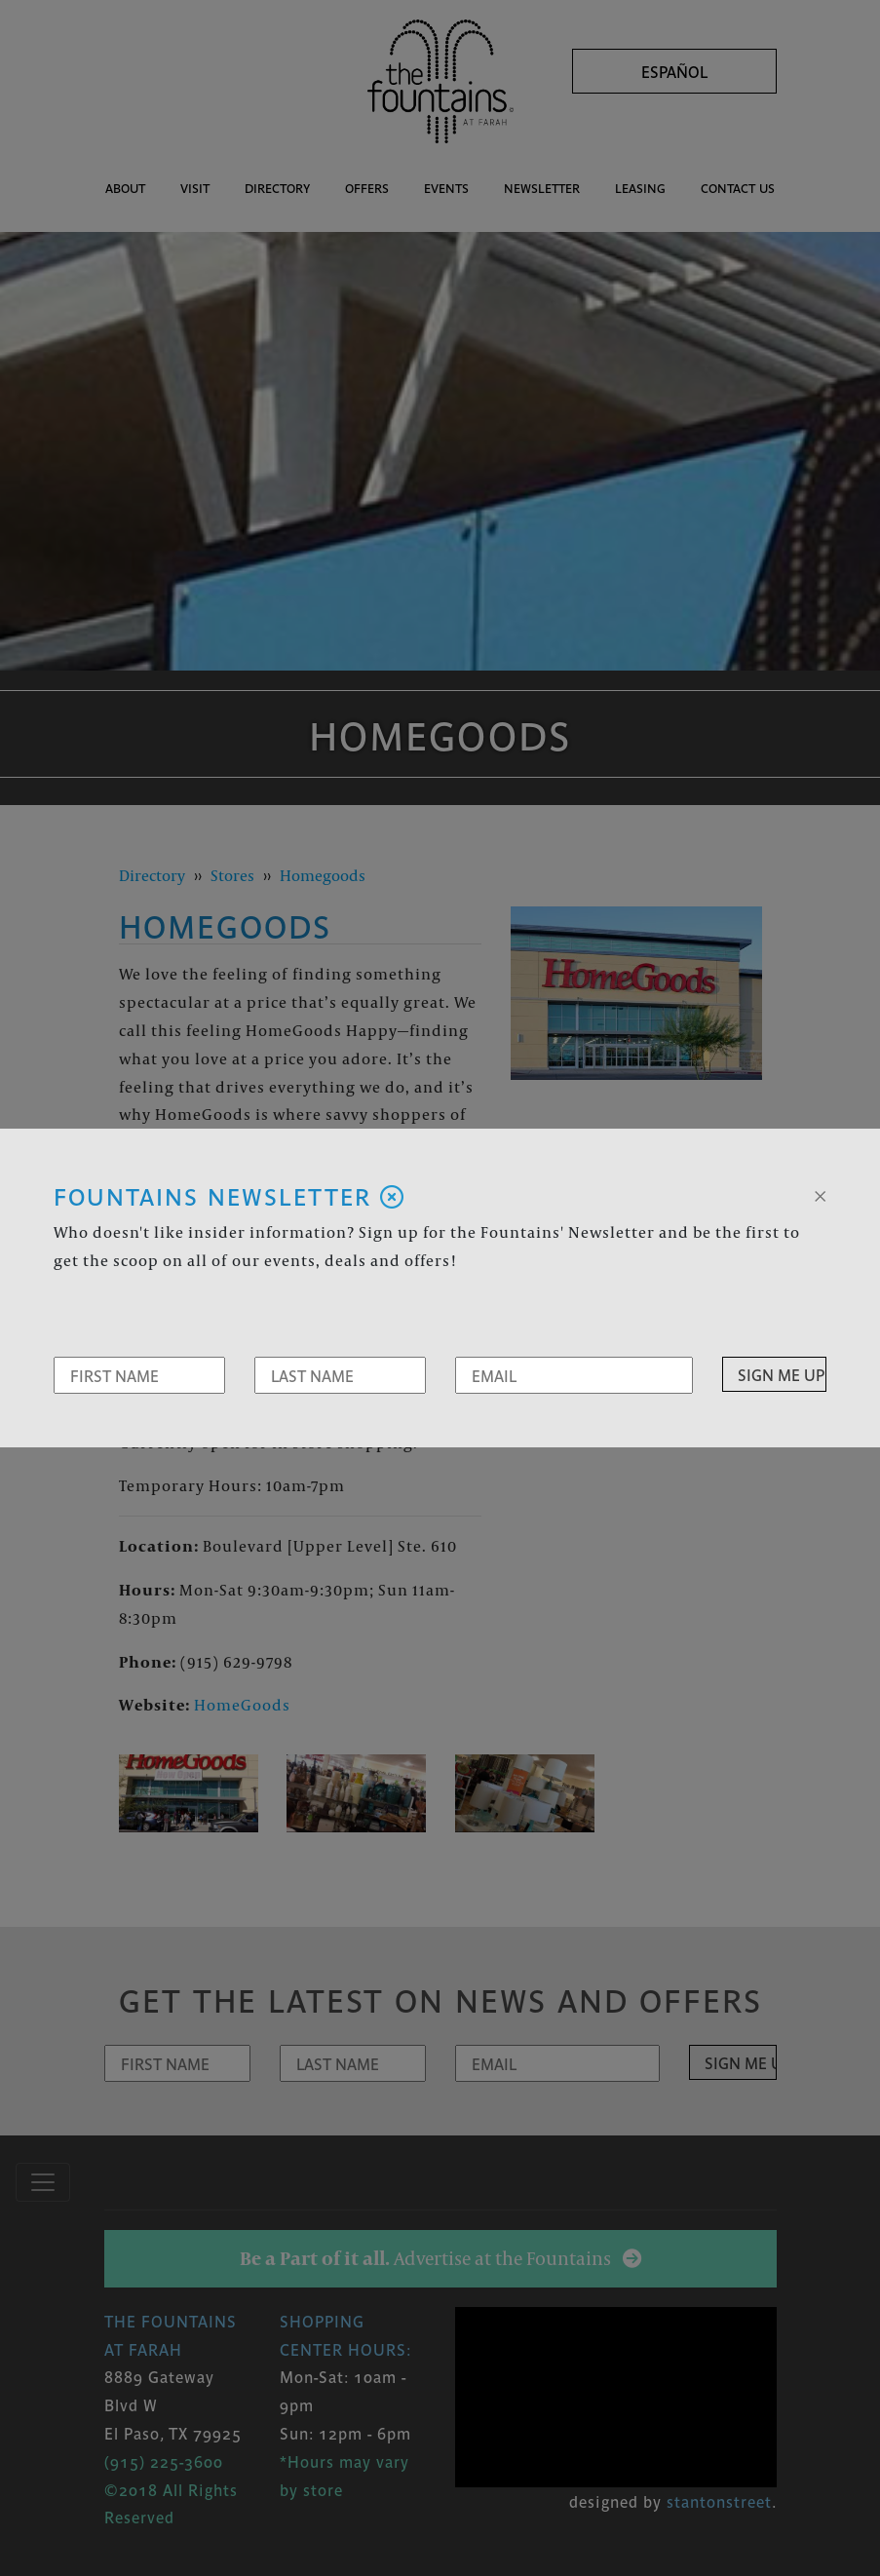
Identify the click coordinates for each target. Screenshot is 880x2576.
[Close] (820, 1194)
